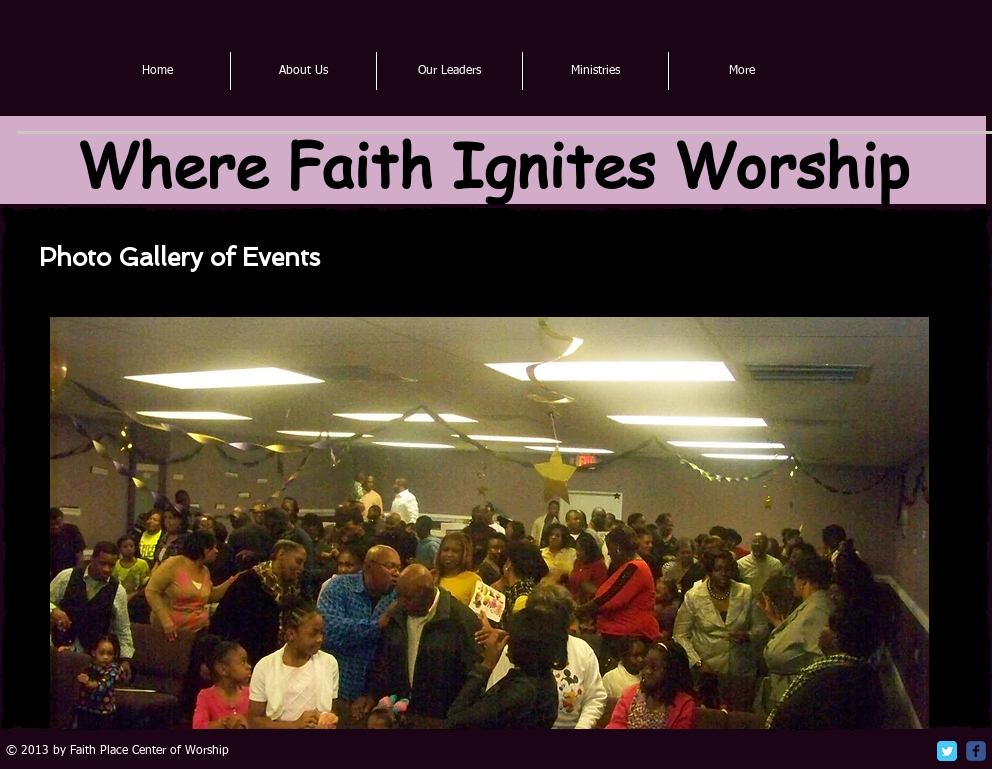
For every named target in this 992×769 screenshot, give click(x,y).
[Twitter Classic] (947, 751)
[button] (489, 523)
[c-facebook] (976, 751)
